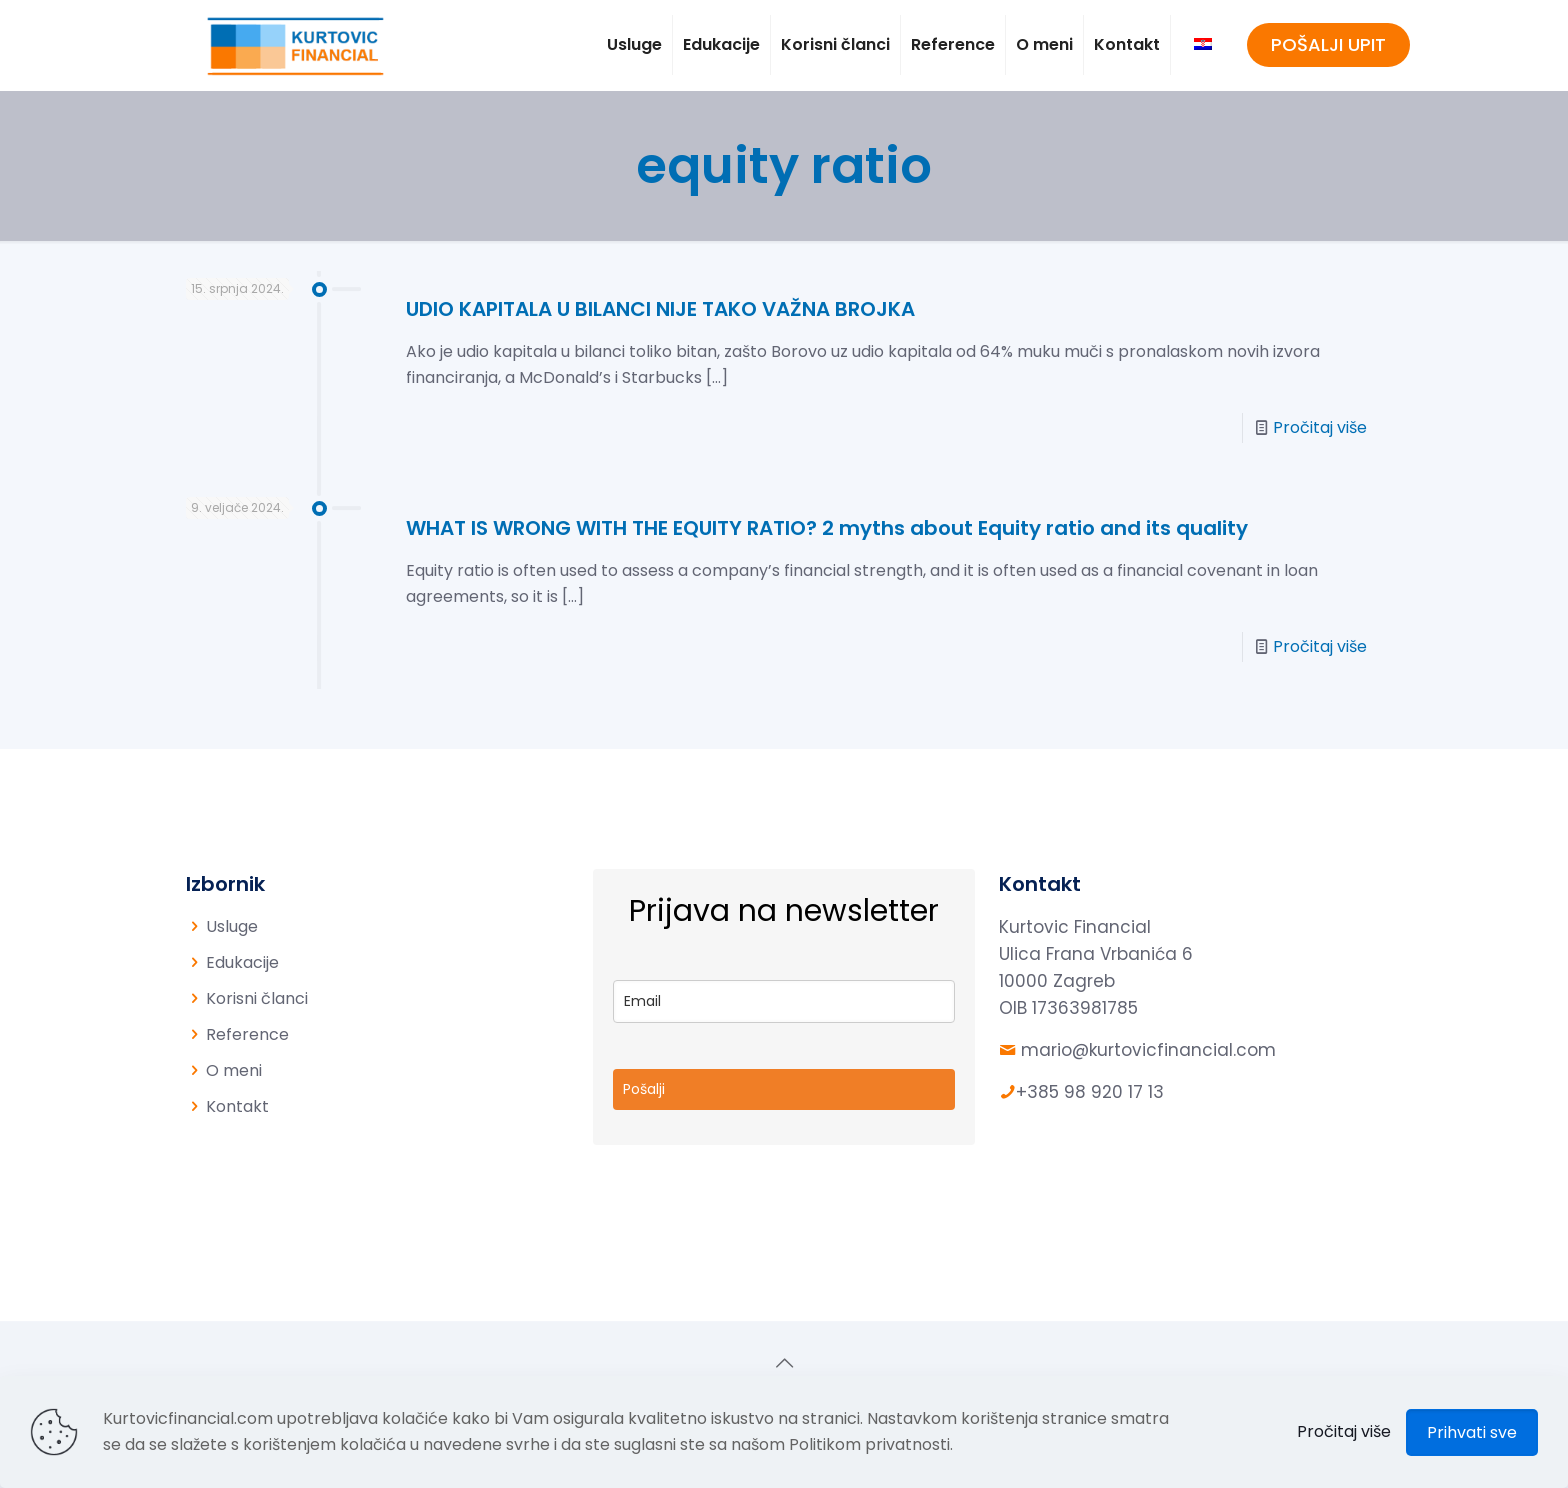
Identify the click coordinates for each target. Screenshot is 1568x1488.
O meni (234, 1070)
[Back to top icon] (784, 1363)
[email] (784, 1001)
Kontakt (237, 1106)
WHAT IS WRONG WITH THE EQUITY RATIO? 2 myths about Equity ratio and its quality (827, 528)
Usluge (232, 926)
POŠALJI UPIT (1328, 44)
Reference (247, 1034)
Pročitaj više (1320, 427)
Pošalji (644, 1089)
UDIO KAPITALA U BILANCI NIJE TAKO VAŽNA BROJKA (660, 309)
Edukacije (242, 962)
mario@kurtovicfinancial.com (1148, 1050)
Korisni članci (257, 998)
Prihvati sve (1472, 1432)
